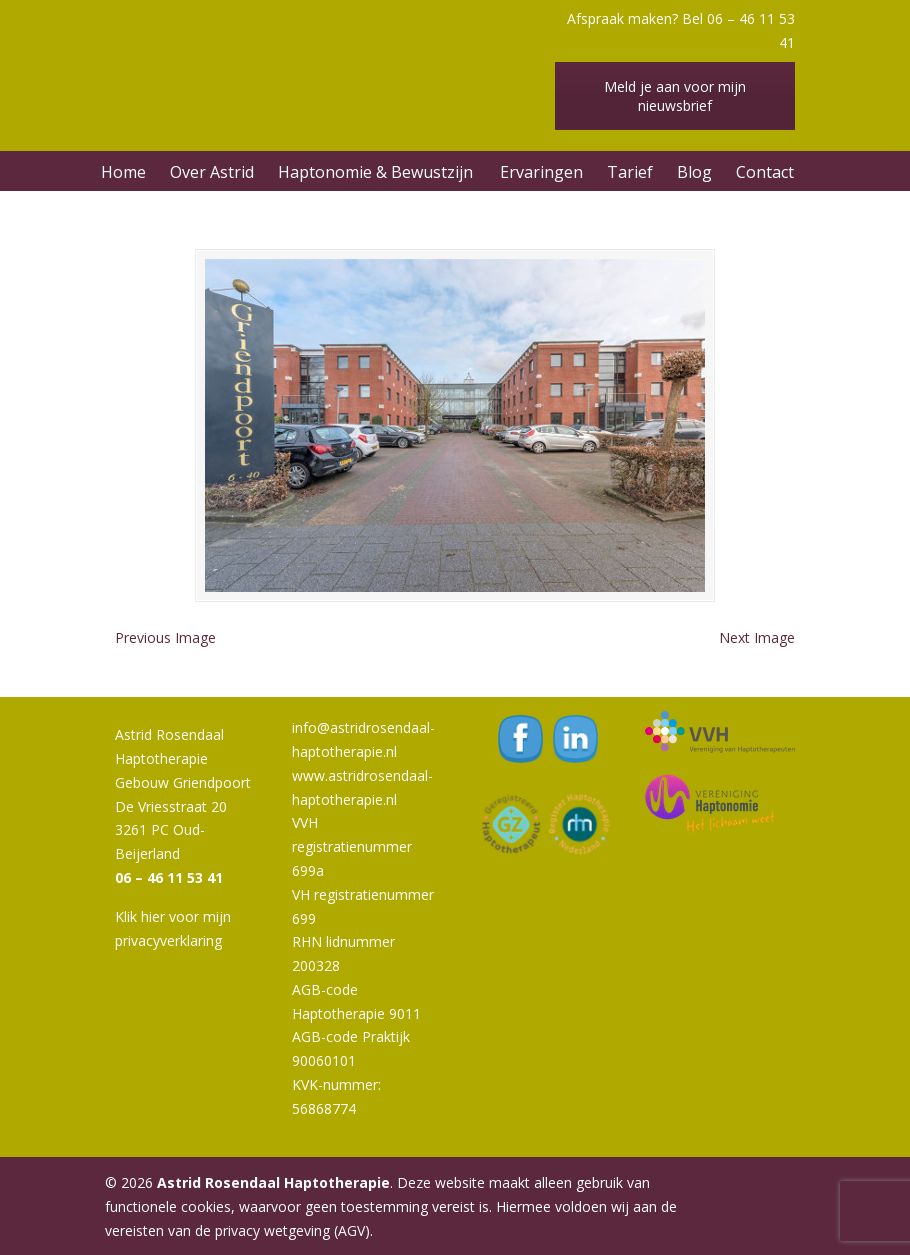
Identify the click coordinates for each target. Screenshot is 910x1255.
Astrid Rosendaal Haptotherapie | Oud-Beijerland (335, 55)
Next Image (757, 637)
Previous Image (165, 637)
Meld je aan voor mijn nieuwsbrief (675, 96)
